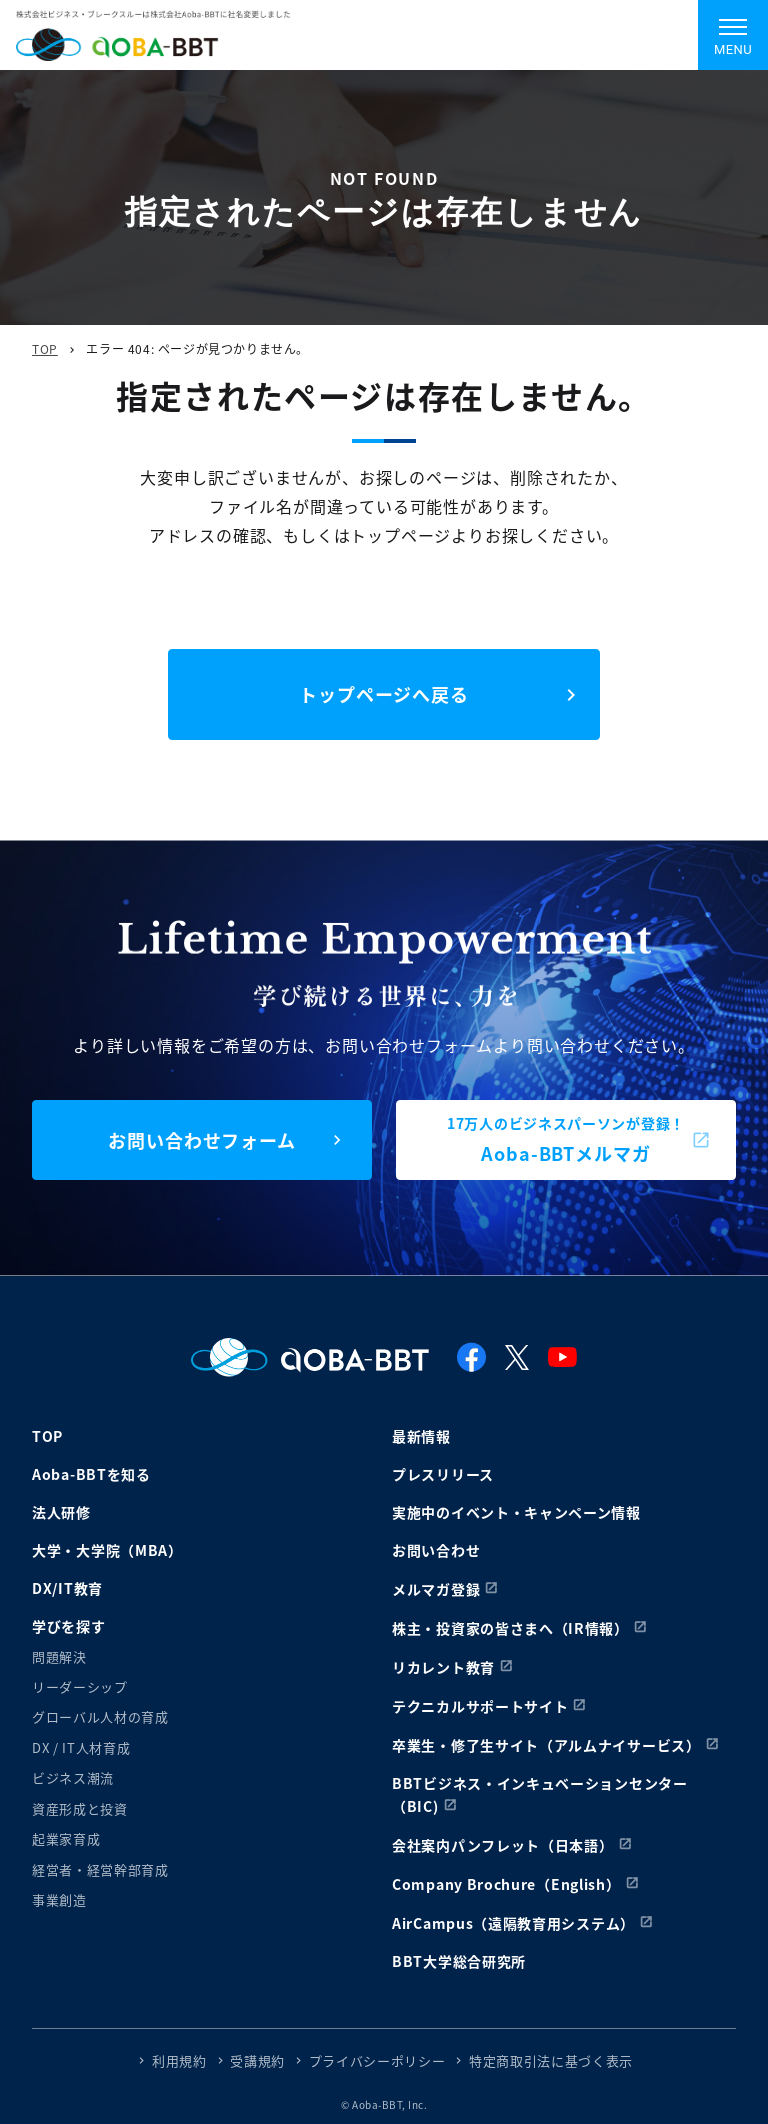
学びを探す (69, 1626)
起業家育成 (66, 1838)
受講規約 (257, 2060)
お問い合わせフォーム (202, 1140)
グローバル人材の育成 (100, 1716)
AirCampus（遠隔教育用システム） (513, 1923)
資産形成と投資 (80, 1808)
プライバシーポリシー (377, 2060)
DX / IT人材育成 (81, 1747)
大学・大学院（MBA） (107, 1550)
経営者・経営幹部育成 (100, 1869)
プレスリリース (443, 1474)
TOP (45, 348)
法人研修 (61, 1512)
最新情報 (421, 1436)
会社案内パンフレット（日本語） (503, 1845)
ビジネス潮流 (73, 1777)
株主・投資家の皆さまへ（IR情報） (510, 1628)
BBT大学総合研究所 (459, 1961)
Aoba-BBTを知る (91, 1474)
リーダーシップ (80, 1686)
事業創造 (59, 1899)
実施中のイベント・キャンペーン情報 (516, 1512)
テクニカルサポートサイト (480, 1706)
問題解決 (59, 1656)
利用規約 (179, 2060)
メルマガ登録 (436, 1589)
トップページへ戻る (384, 694)
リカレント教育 (443, 1667)
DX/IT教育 (67, 1588)
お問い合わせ (436, 1550)
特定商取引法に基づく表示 (551, 2060)
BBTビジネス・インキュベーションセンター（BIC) (540, 1794)
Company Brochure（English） (506, 1884)
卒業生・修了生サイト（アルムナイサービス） (546, 1745)
